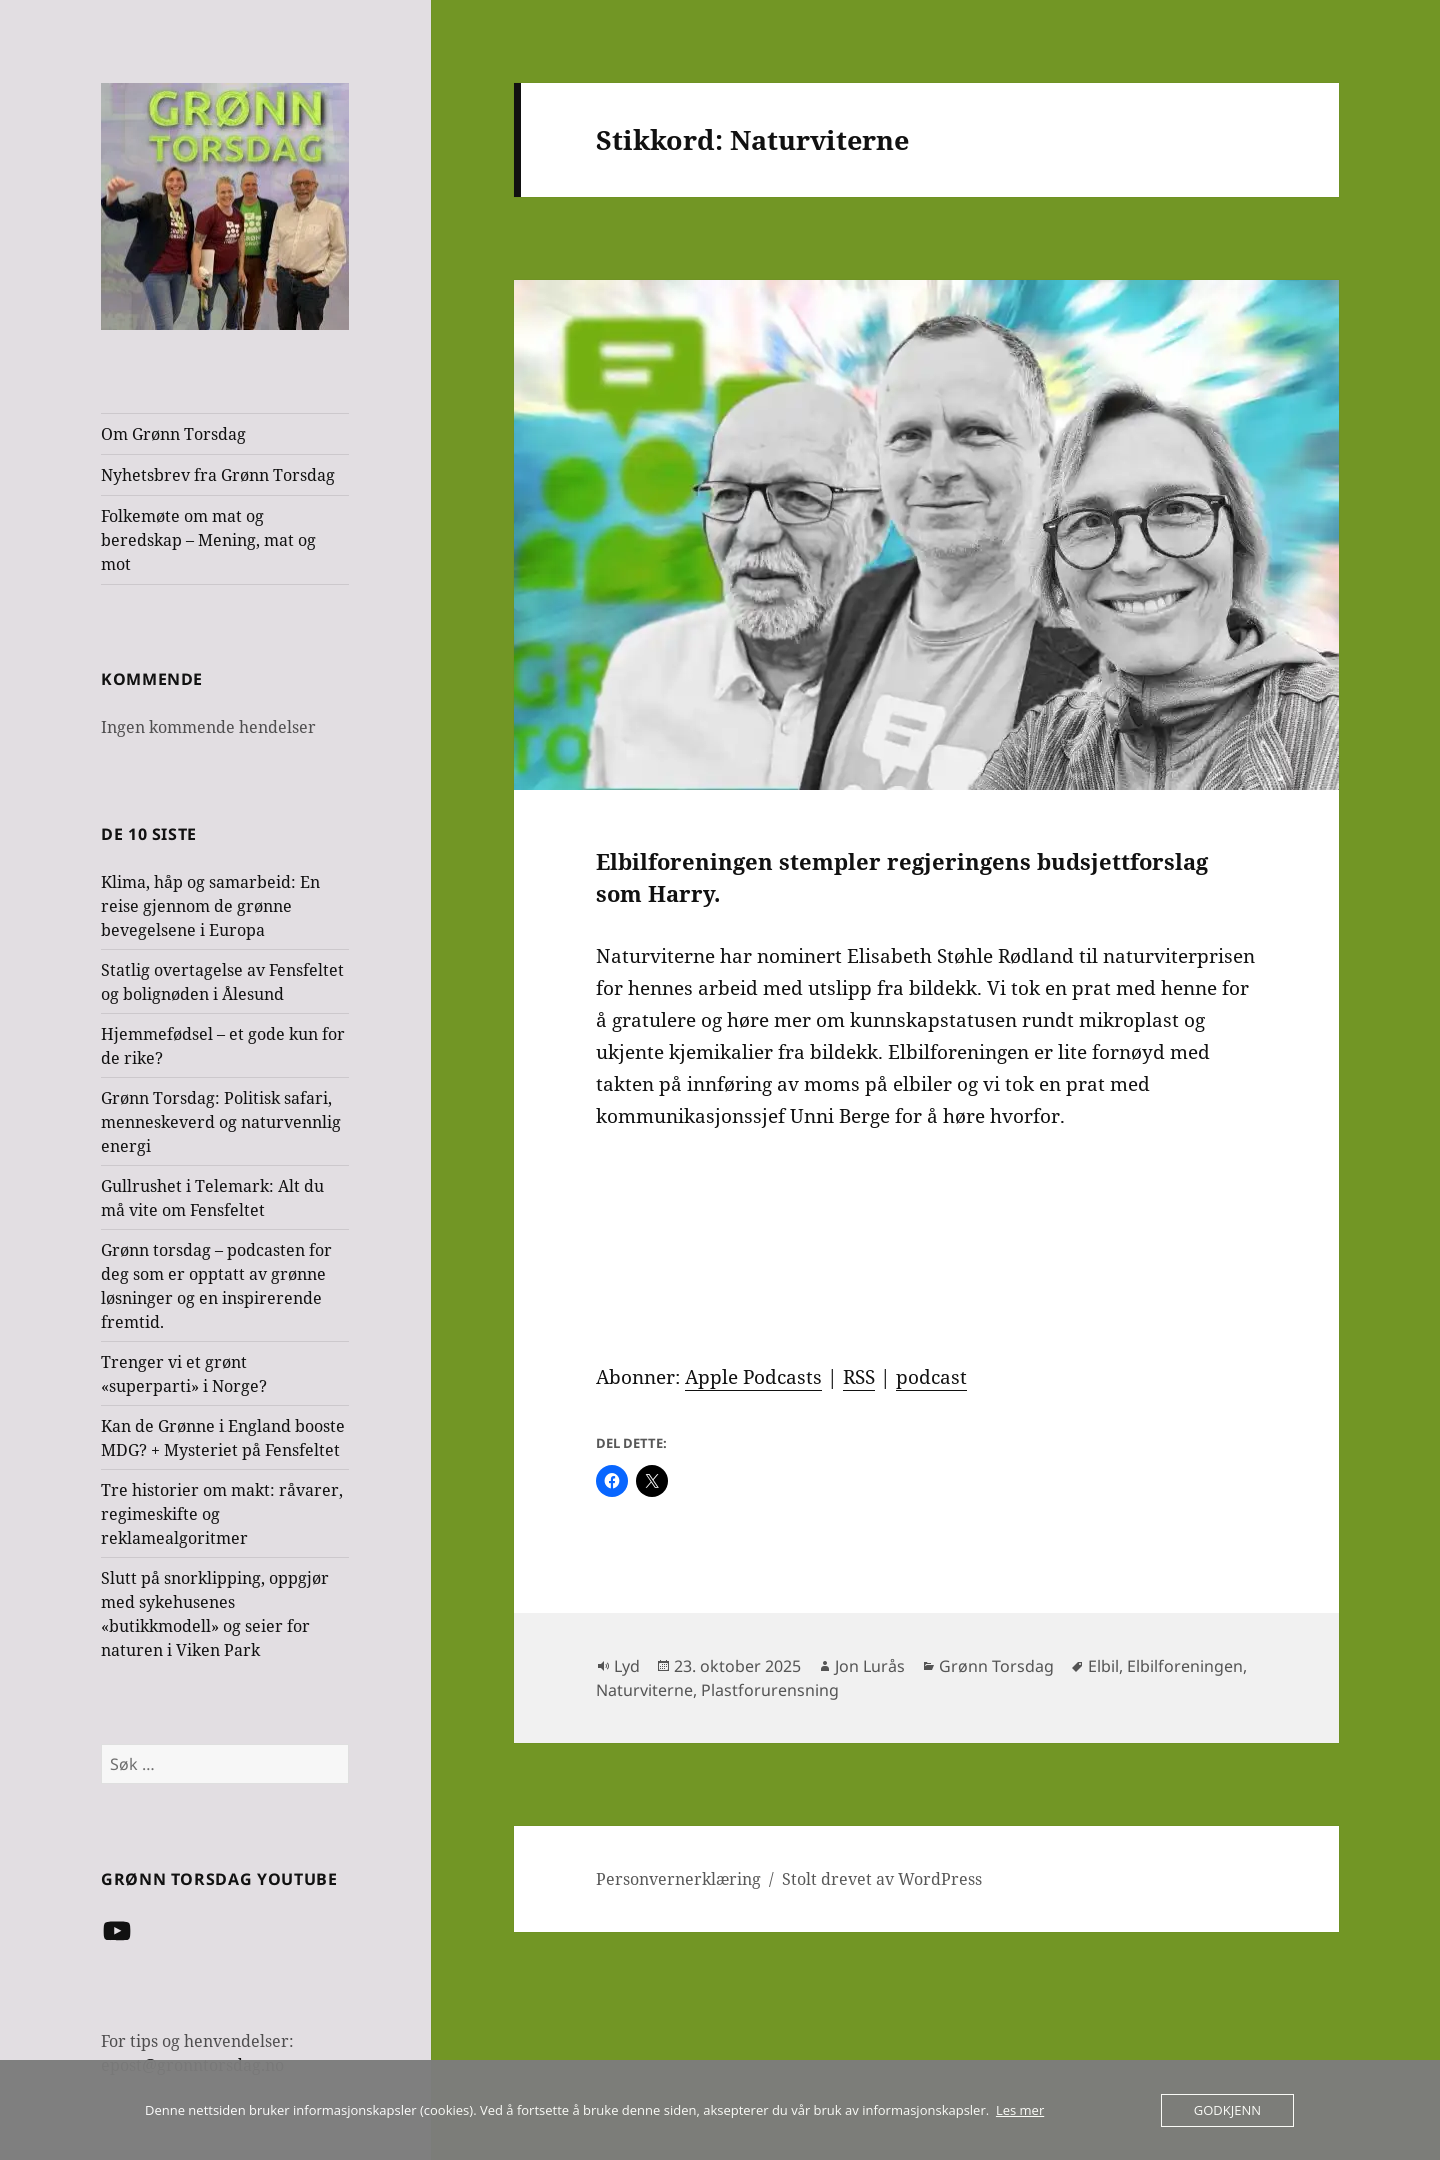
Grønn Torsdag (996, 1666)
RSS (859, 1377)
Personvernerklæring (678, 1879)
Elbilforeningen (1185, 1666)
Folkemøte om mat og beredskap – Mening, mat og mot (208, 540)
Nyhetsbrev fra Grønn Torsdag (218, 475)
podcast (931, 1377)
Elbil (1103, 1666)
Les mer (1020, 2110)
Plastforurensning (770, 1690)
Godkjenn (1227, 2110)
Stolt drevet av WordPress (882, 1879)
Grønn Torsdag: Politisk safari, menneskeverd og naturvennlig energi (221, 1122)
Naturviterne (644, 1690)
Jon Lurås (870, 1666)
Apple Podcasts (753, 1377)
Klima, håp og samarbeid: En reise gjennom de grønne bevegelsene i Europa (210, 906)
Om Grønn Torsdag (173, 434)
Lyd (627, 1666)
